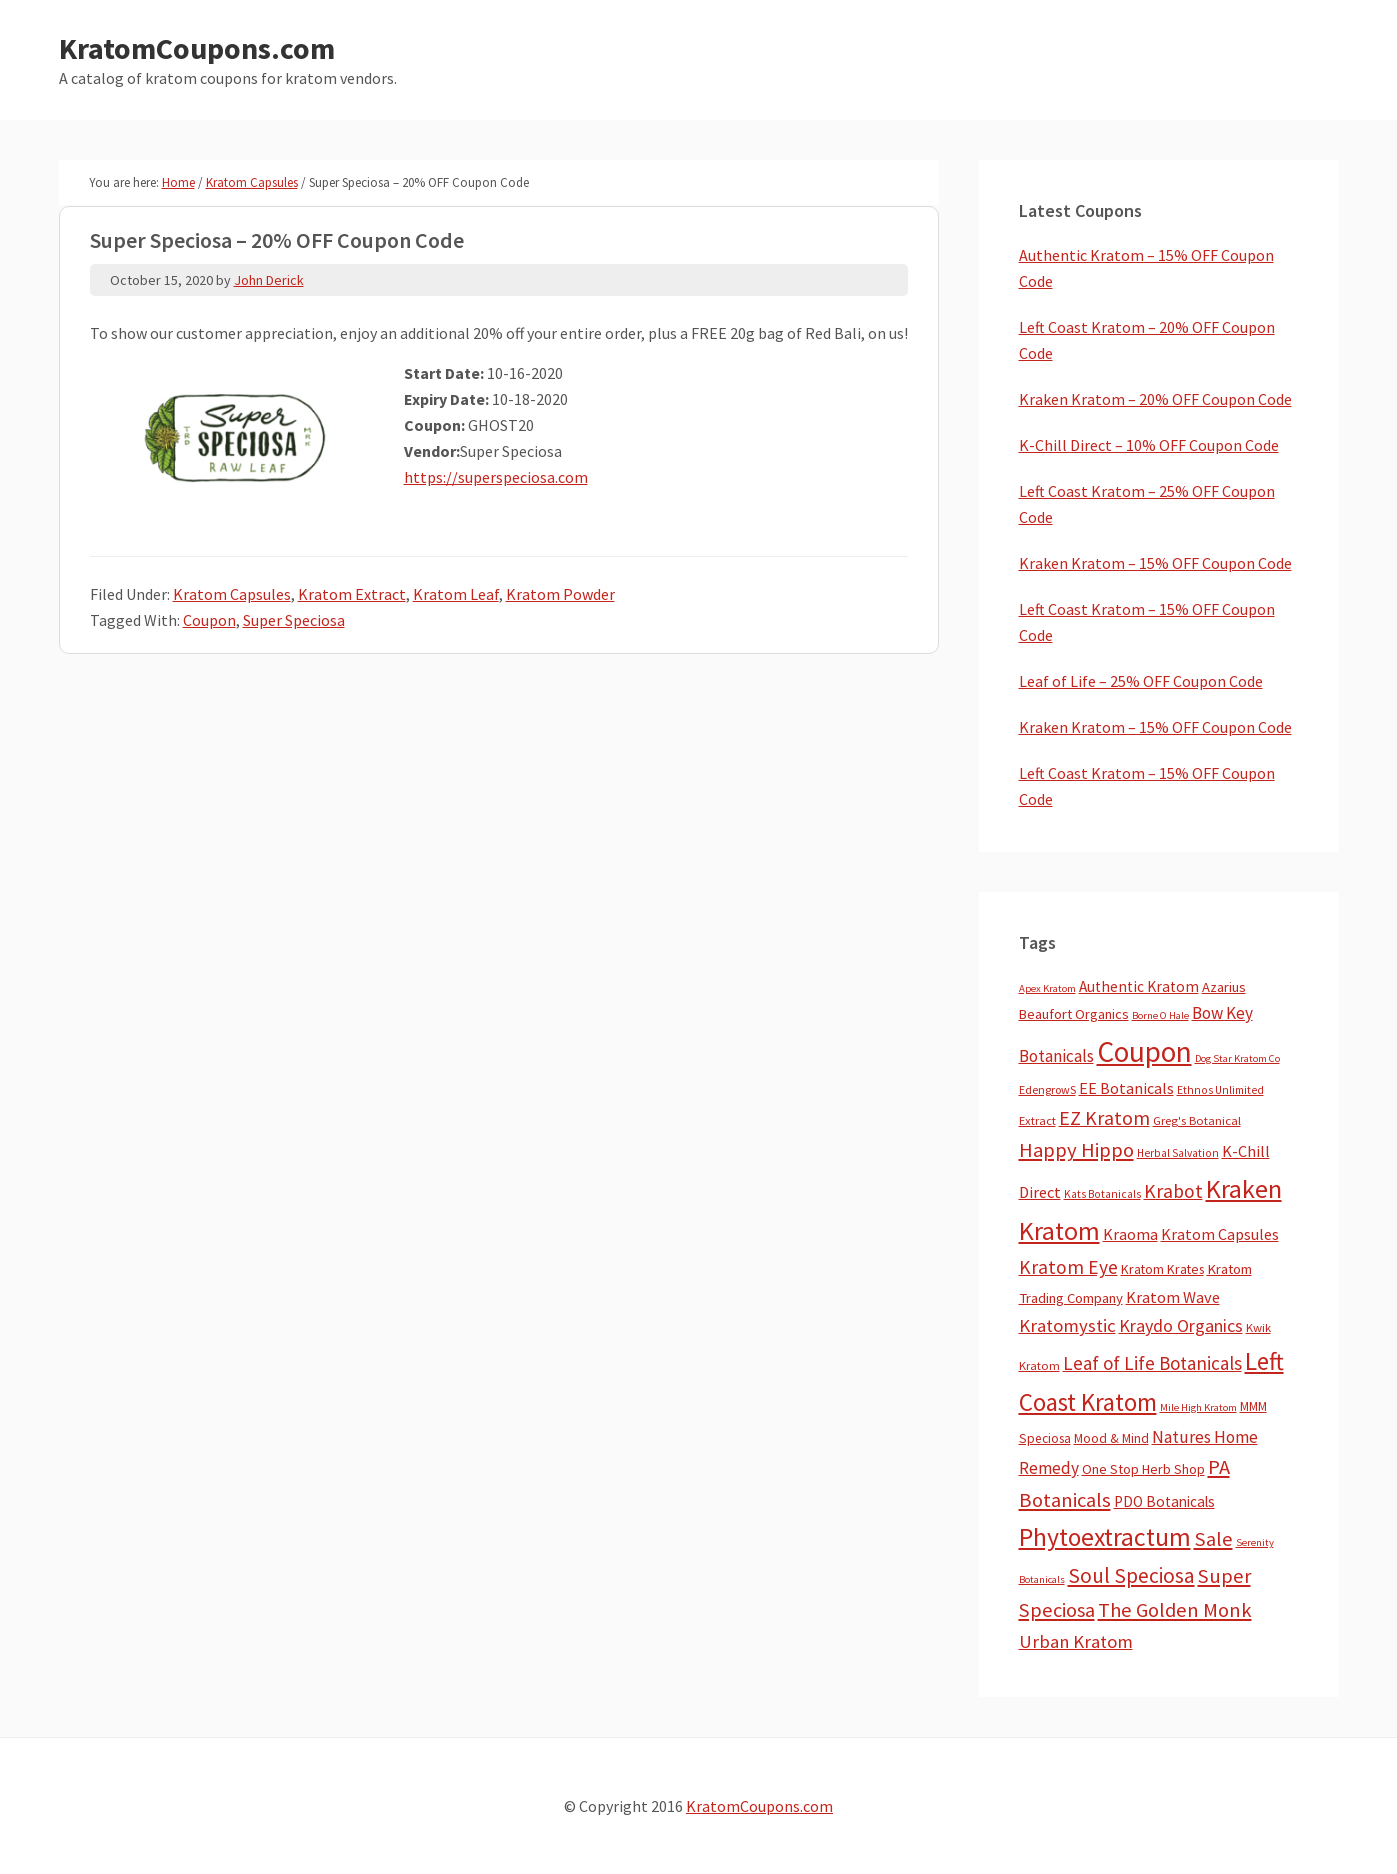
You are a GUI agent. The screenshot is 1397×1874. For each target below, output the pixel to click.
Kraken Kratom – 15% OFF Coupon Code (1155, 563)
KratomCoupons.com (197, 48)
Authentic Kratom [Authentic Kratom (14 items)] (1139, 986)
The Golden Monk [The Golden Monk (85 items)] (1175, 1610)
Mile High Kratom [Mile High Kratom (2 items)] (1198, 1407)
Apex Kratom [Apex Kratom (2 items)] (1047, 988)
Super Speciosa (294, 620)
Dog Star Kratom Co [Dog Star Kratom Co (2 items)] (1237, 1058)
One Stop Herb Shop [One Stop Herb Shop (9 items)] (1143, 1469)
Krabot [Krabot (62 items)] (1173, 1191)
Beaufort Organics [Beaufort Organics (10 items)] (1074, 1014)
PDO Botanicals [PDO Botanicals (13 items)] (1164, 1501)
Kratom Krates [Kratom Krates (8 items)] (1162, 1269)
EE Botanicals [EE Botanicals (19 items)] (1126, 1088)
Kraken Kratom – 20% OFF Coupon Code (1155, 399)
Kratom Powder (560, 594)
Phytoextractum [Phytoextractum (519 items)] (1105, 1537)
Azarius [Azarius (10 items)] (1224, 987)
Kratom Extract (352, 594)
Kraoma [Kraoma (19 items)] (1130, 1234)
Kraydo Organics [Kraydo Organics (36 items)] (1181, 1325)
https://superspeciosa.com (496, 477)
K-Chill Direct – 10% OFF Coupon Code (1149, 445)
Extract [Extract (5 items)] (1037, 1120)
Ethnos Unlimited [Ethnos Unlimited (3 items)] (1220, 1090)
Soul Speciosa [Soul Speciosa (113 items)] (1131, 1575)
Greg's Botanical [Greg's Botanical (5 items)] (1197, 1120)
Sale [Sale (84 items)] (1213, 1539)
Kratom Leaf (456, 594)
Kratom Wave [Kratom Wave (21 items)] (1173, 1297)
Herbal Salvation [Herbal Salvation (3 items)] (1178, 1153)
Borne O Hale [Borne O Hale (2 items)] (1160, 1015)
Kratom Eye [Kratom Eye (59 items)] (1068, 1267)
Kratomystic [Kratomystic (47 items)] (1067, 1325)
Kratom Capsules (232, 594)
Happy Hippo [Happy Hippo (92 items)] (1076, 1150)
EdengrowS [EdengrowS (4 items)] (1047, 1089)
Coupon (209, 620)
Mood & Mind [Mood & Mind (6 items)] (1111, 1438)
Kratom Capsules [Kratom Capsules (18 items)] (1220, 1234)
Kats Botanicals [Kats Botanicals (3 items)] (1102, 1194)
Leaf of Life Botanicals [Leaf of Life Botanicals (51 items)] (1152, 1363)
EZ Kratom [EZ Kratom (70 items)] (1104, 1117)
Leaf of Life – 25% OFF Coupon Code (1141, 681)
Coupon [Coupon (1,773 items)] (1144, 1051)
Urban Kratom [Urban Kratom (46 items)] (1076, 1641)
